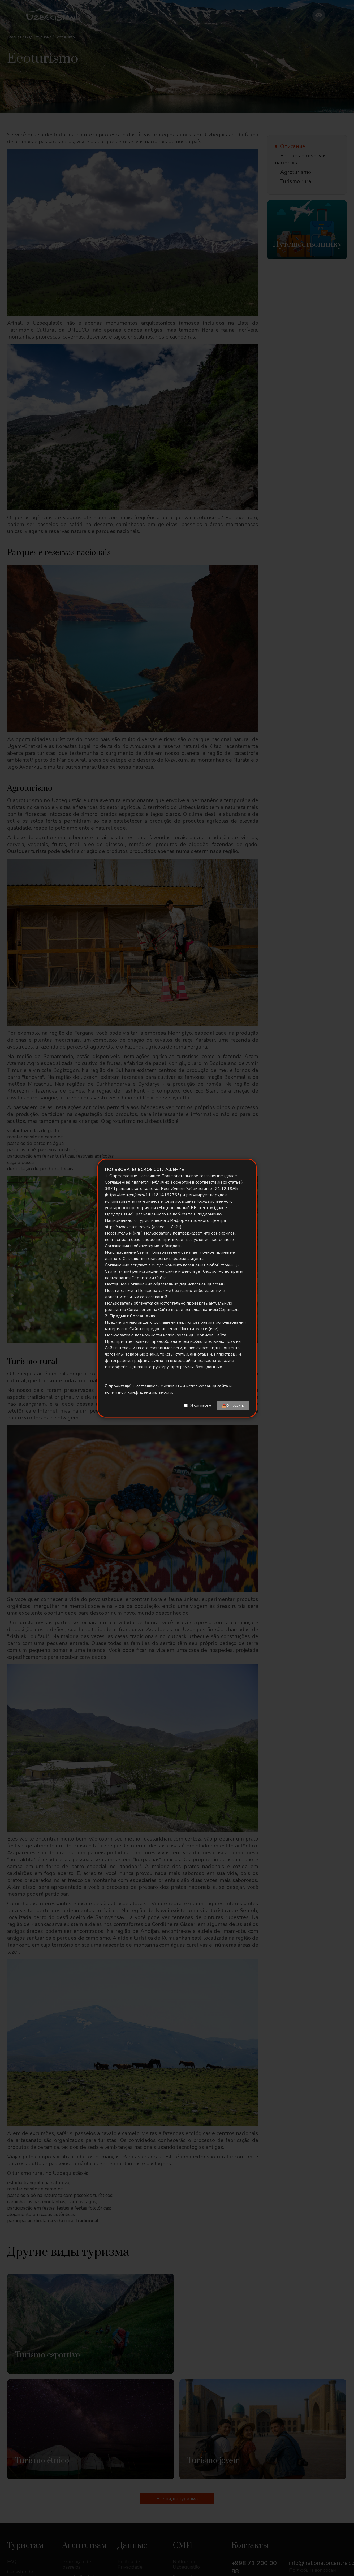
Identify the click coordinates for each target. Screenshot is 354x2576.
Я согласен (200, 1405)
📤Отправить (233, 1405)
